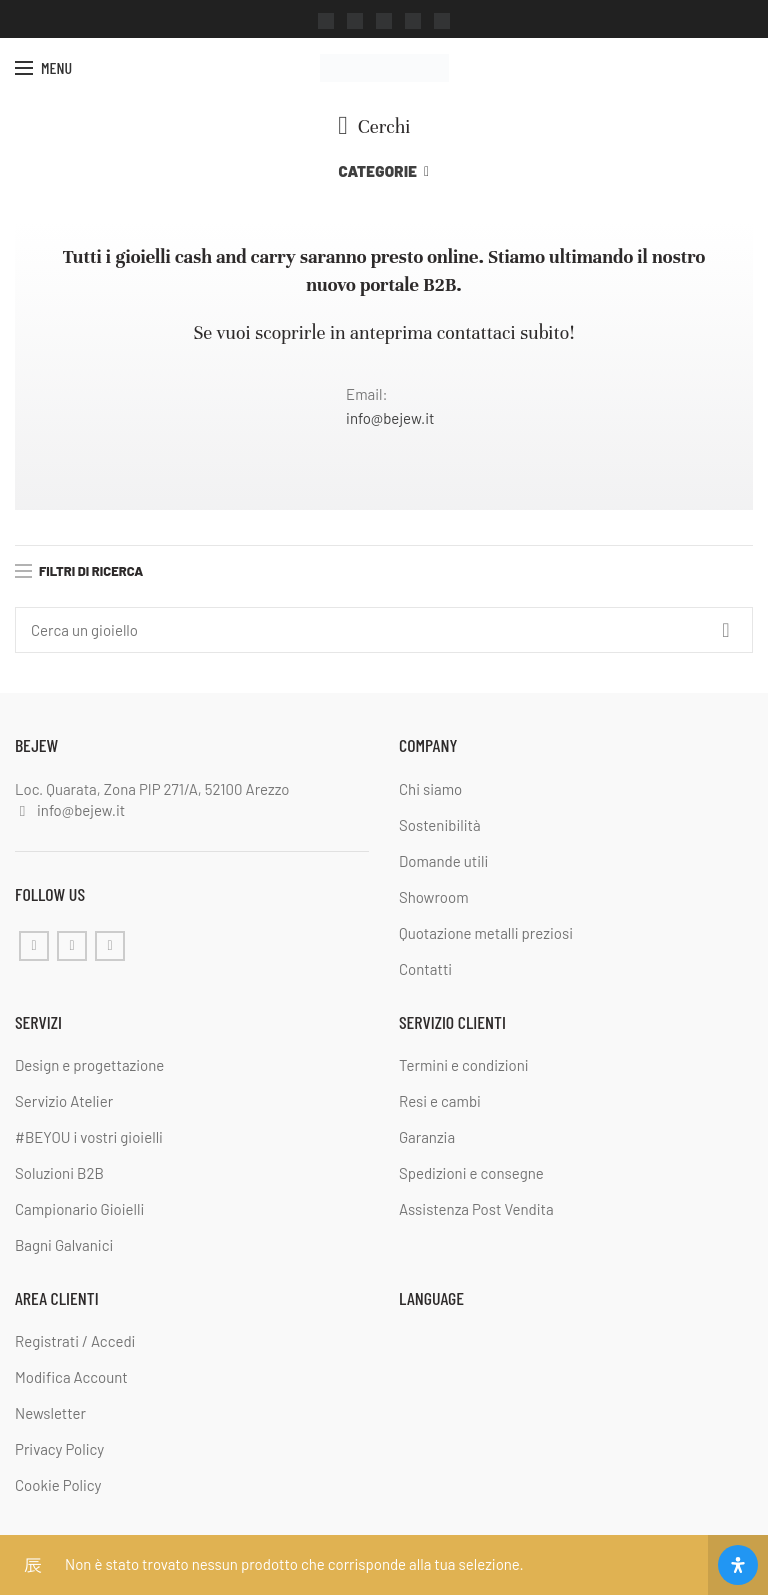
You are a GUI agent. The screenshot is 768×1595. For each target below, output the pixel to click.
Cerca (726, 630)
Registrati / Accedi (75, 1341)
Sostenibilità (440, 824)
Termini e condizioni (464, 1065)
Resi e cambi (440, 1101)
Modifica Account (71, 1377)
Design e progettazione (89, 1065)
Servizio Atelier (64, 1101)
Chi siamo (430, 788)
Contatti (425, 968)
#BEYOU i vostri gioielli (89, 1137)
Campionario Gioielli (79, 1209)
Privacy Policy (59, 1449)
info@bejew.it (390, 418)
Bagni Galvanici (64, 1245)
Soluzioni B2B (59, 1173)
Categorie (378, 171)
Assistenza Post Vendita (476, 1209)
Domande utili (443, 860)
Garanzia (427, 1137)
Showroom (434, 896)
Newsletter (50, 1413)
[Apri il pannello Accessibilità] (738, 1565)
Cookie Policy (58, 1485)
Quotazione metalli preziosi (486, 932)
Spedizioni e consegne (471, 1173)
